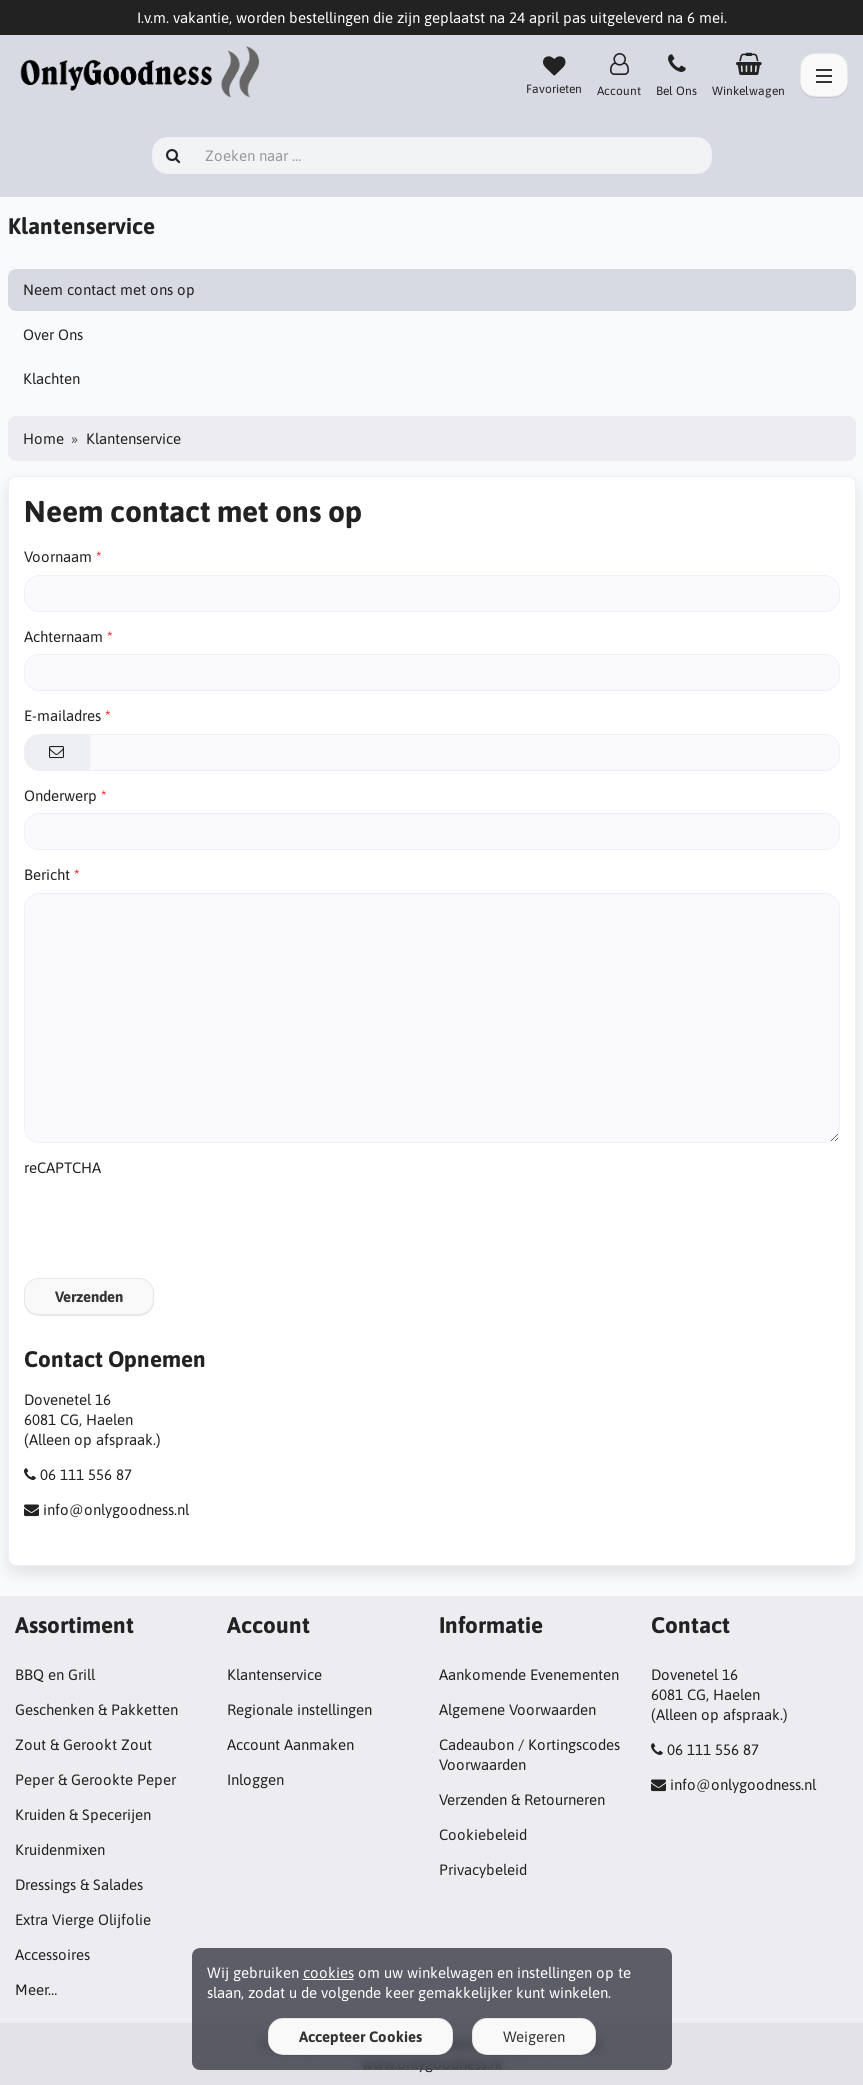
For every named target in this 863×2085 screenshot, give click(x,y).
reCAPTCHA (62, 1167)
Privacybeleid (483, 1869)
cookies (328, 1972)
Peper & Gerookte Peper (95, 1779)
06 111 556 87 (86, 1474)
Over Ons (53, 334)
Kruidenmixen (60, 1849)
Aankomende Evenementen (529, 1674)
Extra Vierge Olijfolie (83, 1919)
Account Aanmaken (290, 1744)
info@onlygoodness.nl (116, 1509)
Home (43, 438)
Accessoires (52, 1954)
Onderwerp (60, 795)
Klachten (51, 378)
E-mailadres (62, 715)
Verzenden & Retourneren (522, 1799)
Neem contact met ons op (109, 289)
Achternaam (63, 636)
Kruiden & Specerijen (83, 1814)
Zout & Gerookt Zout (83, 1744)
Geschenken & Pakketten (96, 1709)
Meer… (36, 1989)
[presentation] (176, 1224)
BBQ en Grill (55, 1674)
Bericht (47, 874)
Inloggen (255, 1779)
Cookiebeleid (483, 1834)
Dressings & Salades (79, 1884)
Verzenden (89, 1296)
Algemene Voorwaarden (517, 1709)
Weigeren (534, 2036)
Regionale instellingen (299, 1709)
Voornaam (58, 556)
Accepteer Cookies (360, 2036)
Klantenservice (274, 1674)
